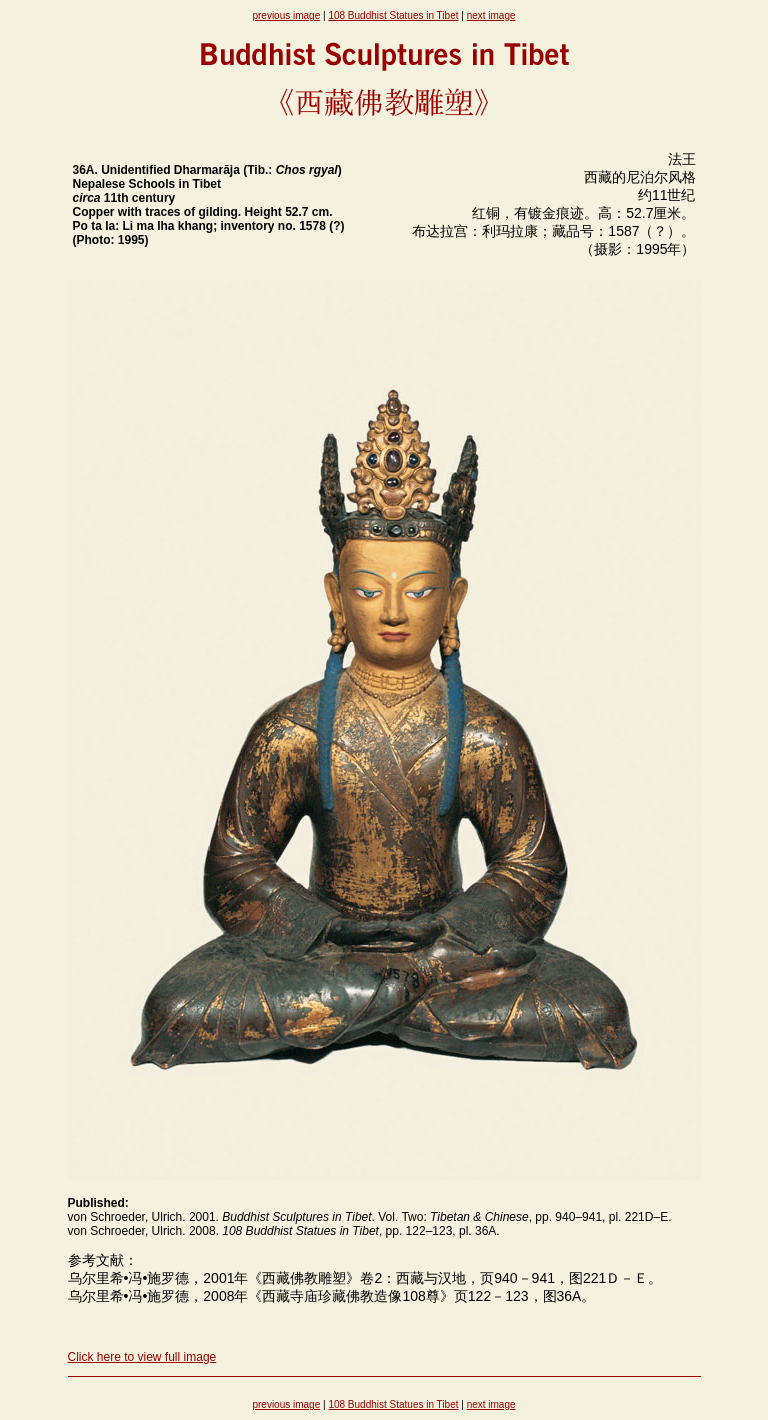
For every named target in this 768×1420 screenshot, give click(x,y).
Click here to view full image (142, 1357)
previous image (286, 15)
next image (491, 15)
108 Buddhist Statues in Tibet (393, 15)
